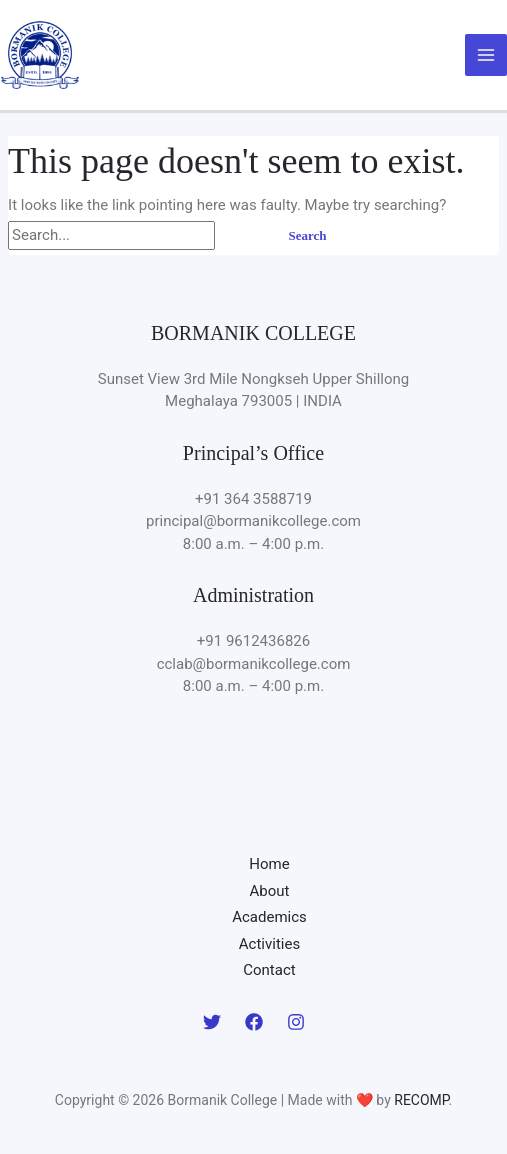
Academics (269, 917)
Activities (269, 944)
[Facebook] (254, 1022)
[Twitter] (212, 1022)
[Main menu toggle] (486, 55)
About (270, 891)
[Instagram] (296, 1022)
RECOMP (421, 1100)
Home (269, 864)
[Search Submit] (241, 235)
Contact (269, 970)
